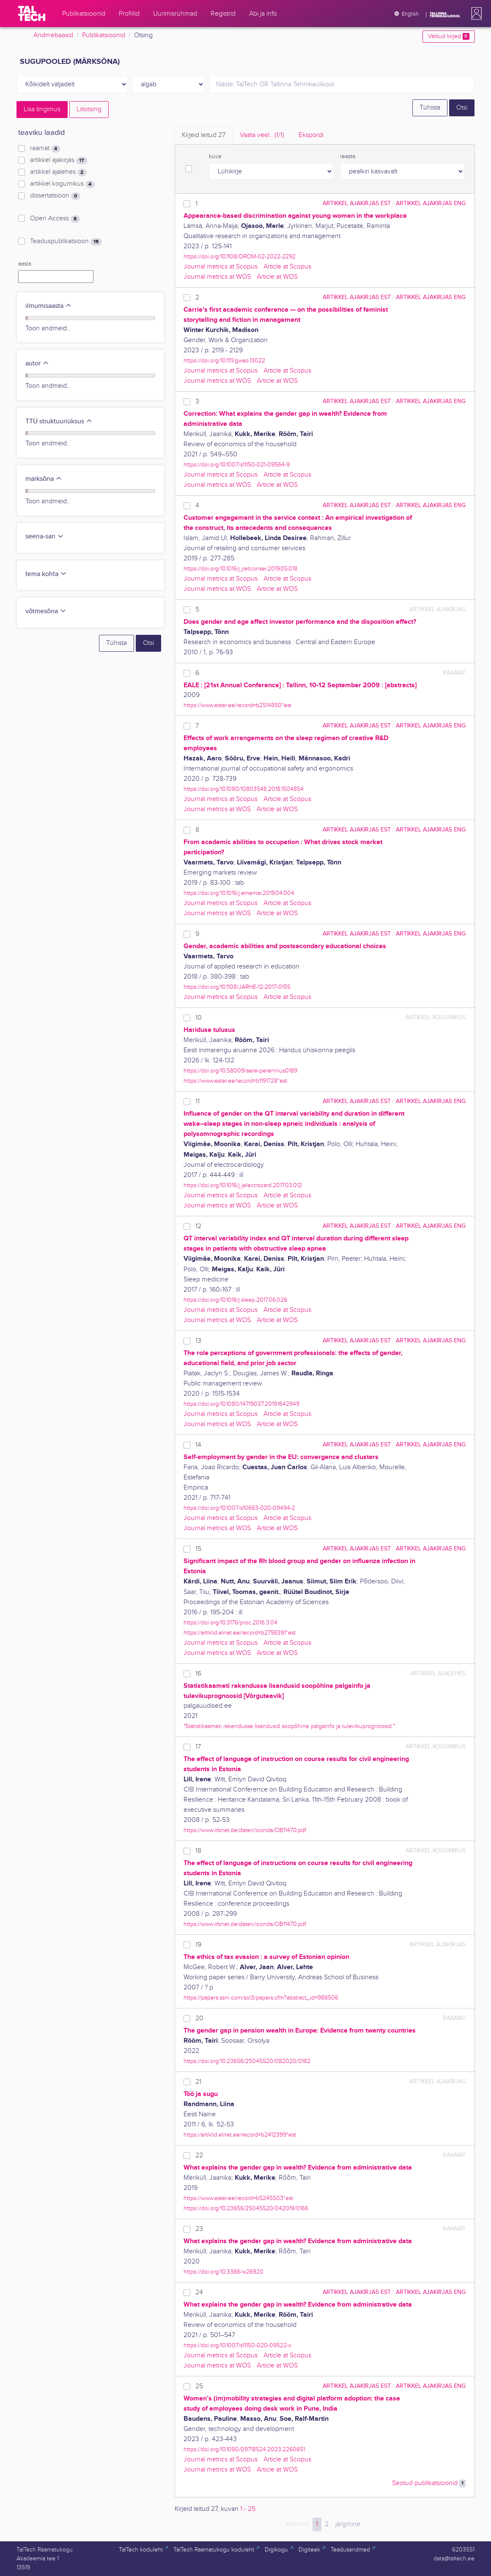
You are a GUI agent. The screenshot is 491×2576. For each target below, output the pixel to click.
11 (197, 1101)
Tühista (430, 108)
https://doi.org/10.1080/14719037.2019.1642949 (241, 1403)
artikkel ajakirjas (58, 160)
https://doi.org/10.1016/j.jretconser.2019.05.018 (240, 568)
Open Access (55, 218)
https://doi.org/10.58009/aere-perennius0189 (240, 1070)
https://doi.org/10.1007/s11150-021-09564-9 (237, 464)
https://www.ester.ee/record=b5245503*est (238, 2198)
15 (198, 1549)
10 (198, 1018)
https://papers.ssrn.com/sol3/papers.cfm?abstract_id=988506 (261, 1997)
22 (199, 2155)
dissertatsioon (55, 196)
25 (199, 2386)
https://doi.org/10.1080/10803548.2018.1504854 (244, 789)
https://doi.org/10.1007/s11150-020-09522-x (237, 2345)
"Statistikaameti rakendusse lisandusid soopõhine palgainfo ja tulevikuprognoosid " (289, 1726)
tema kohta (46, 574)
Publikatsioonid (103, 35)
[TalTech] (31, 13)
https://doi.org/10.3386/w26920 (223, 2271)
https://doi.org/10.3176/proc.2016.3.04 (230, 1622)
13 (198, 1341)
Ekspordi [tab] (311, 135)
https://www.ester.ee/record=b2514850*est (237, 705)
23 (199, 2229)
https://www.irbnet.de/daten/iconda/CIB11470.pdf (245, 1830)
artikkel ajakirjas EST (357, 203)
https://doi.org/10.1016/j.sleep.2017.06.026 (235, 1299)
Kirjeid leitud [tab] (203, 135)
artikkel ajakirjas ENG (431, 203)
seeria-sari (44, 536)
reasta (347, 156)
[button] (475, 13)
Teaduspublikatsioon (65, 241)
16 (198, 1674)
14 (198, 1445)
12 (198, 1226)
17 (198, 1747)
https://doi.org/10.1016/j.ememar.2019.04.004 (239, 893)
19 (198, 1945)
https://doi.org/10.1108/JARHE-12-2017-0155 (237, 986)
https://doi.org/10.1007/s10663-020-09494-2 (239, 1508)
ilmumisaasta (48, 306)
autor (37, 363)
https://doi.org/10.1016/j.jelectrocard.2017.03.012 (243, 1185)
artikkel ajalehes (58, 172)
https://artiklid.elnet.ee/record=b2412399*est (240, 2134)
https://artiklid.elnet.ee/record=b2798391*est (240, 1632)
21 (198, 2082)
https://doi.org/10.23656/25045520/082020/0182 (247, 2061)
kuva (215, 156)
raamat (45, 148)
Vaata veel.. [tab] (262, 135)
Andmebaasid (53, 35)
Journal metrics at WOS (217, 277)
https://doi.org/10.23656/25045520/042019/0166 (246, 2208)
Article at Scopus (287, 267)
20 (199, 2018)
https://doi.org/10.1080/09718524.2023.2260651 (244, 2449)
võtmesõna (45, 611)
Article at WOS (277, 277)
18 (198, 1851)
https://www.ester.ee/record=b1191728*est (235, 1080)
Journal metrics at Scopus (221, 267)
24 (199, 2292)
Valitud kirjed (448, 36)
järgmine (347, 2524)
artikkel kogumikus (62, 184)
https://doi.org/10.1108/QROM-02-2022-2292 (240, 256)
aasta (24, 264)
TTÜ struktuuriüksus (59, 421)
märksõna (43, 479)
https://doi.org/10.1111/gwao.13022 (224, 360)
